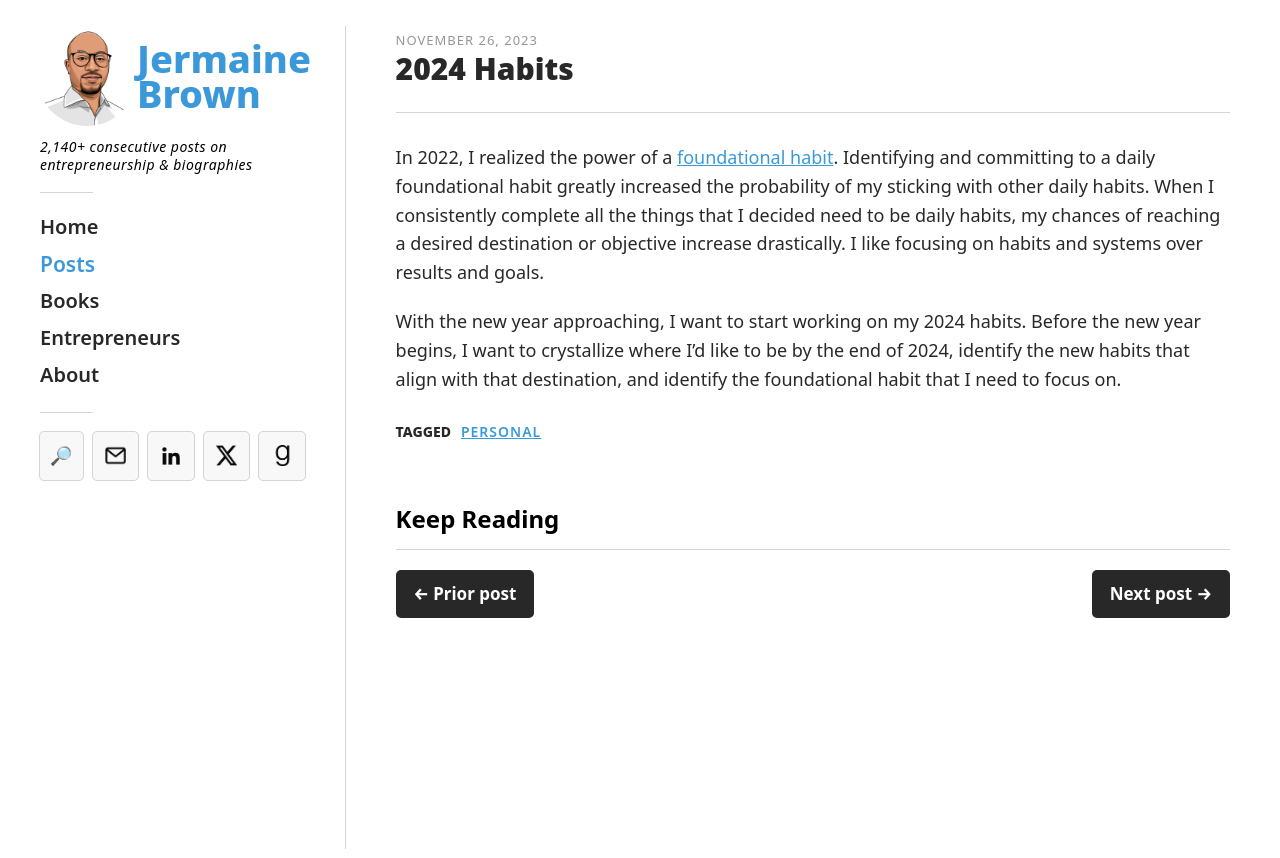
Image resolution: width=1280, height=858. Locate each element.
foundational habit (755, 157)
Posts (67, 264)
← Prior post (465, 593)
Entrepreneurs (110, 337)
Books (69, 300)
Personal (501, 432)
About (69, 374)
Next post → (1161, 593)
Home (69, 226)
